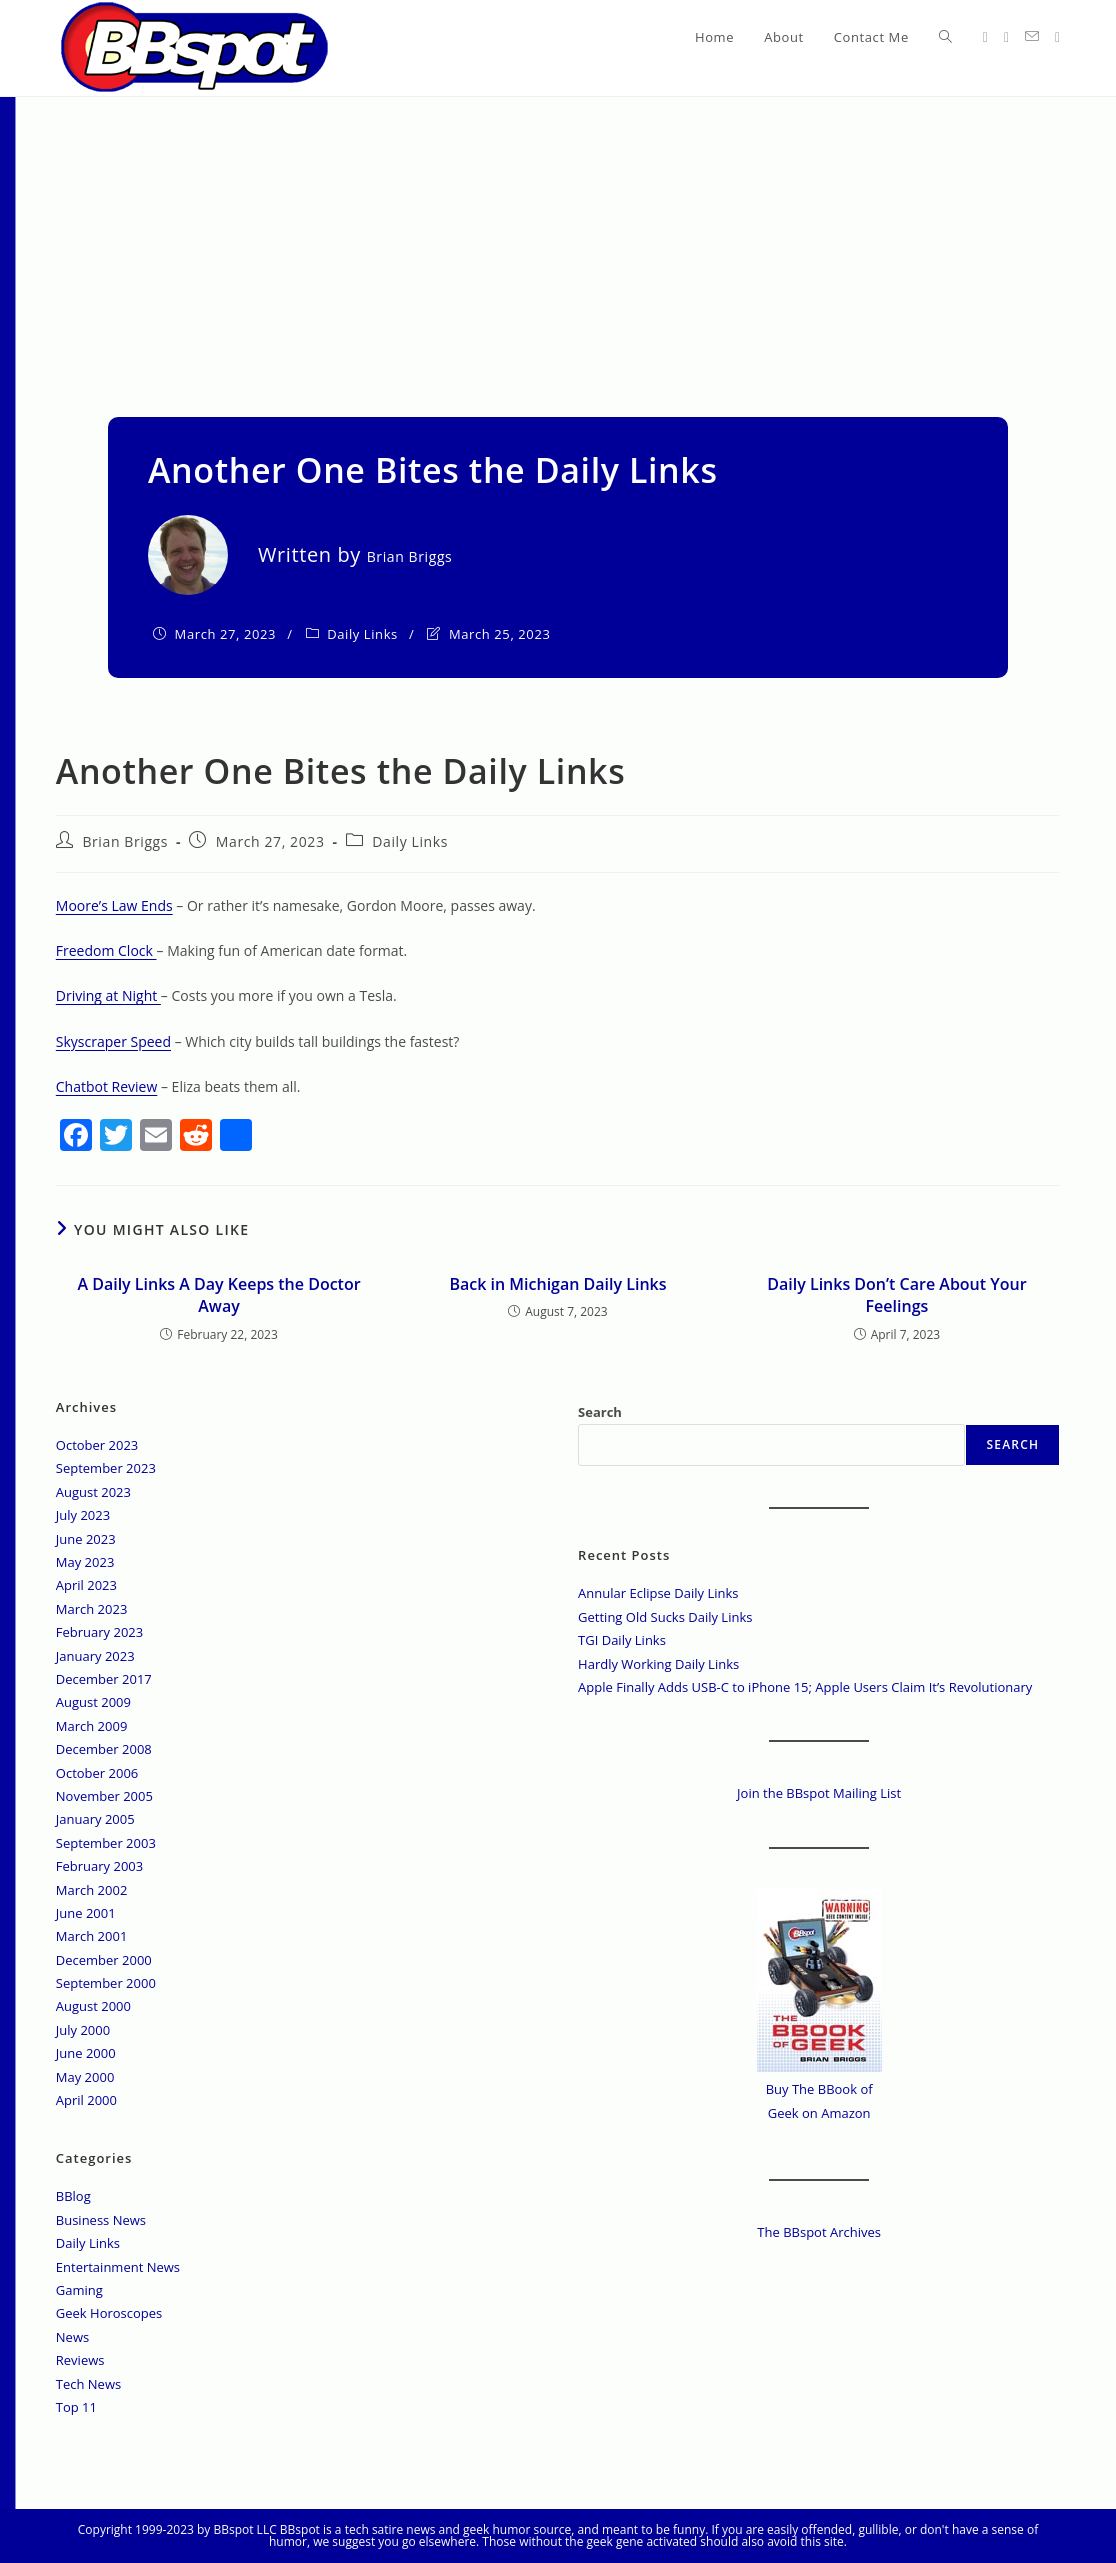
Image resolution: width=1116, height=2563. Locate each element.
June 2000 (86, 2053)
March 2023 (92, 1609)
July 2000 (83, 2030)
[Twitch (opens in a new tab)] (1057, 37)
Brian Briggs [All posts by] (410, 556)
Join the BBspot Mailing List (819, 1793)
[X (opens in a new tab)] (985, 37)
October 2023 (97, 1445)
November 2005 (104, 1796)
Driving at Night (108, 995)
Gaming (79, 2290)
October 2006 (97, 1773)
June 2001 (86, 1913)
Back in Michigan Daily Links (557, 1284)
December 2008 (104, 1749)
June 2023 (86, 1539)
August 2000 (93, 2006)
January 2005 (95, 1819)
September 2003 (106, 1843)
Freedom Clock (106, 950)
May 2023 (85, 1562)
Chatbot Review (107, 1086)
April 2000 (86, 2100)
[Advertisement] (558, 247)
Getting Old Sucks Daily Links (665, 1617)
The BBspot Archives (819, 2232)
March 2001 (92, 1936)
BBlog (73, 2196)
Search (600, 1412)
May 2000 (85, 2077)
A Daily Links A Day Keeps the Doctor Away (218, 1295)
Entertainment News (118, 2267)
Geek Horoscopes (109, 2313)
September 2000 (106, 1983)
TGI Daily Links (622, 1640)
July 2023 (83, 1515)
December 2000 (104, 1960)
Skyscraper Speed (113, 1041)
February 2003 (99, 1866)
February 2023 (99, 1632)
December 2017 (104, 1679)
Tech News (88, 2384)
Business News (101, 2220)
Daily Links (362, 634)
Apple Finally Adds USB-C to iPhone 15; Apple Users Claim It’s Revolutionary (805, 1687)
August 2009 (93, 1702)
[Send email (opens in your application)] (1032, 36)
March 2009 (92, 1726)
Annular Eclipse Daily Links (658, 1593)
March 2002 (92, 1890)
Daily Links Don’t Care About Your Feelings (896, 1295)
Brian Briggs (125, 841)
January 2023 (95, 1656)
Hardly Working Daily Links (658, 1664)
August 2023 (93, 1492)
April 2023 (86, 1585)
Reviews (80, 2360)
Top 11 (76, 2407)
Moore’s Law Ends (114, 905)
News (72, 2337)
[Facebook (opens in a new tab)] (1006, 37)
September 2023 (106, 1468)
